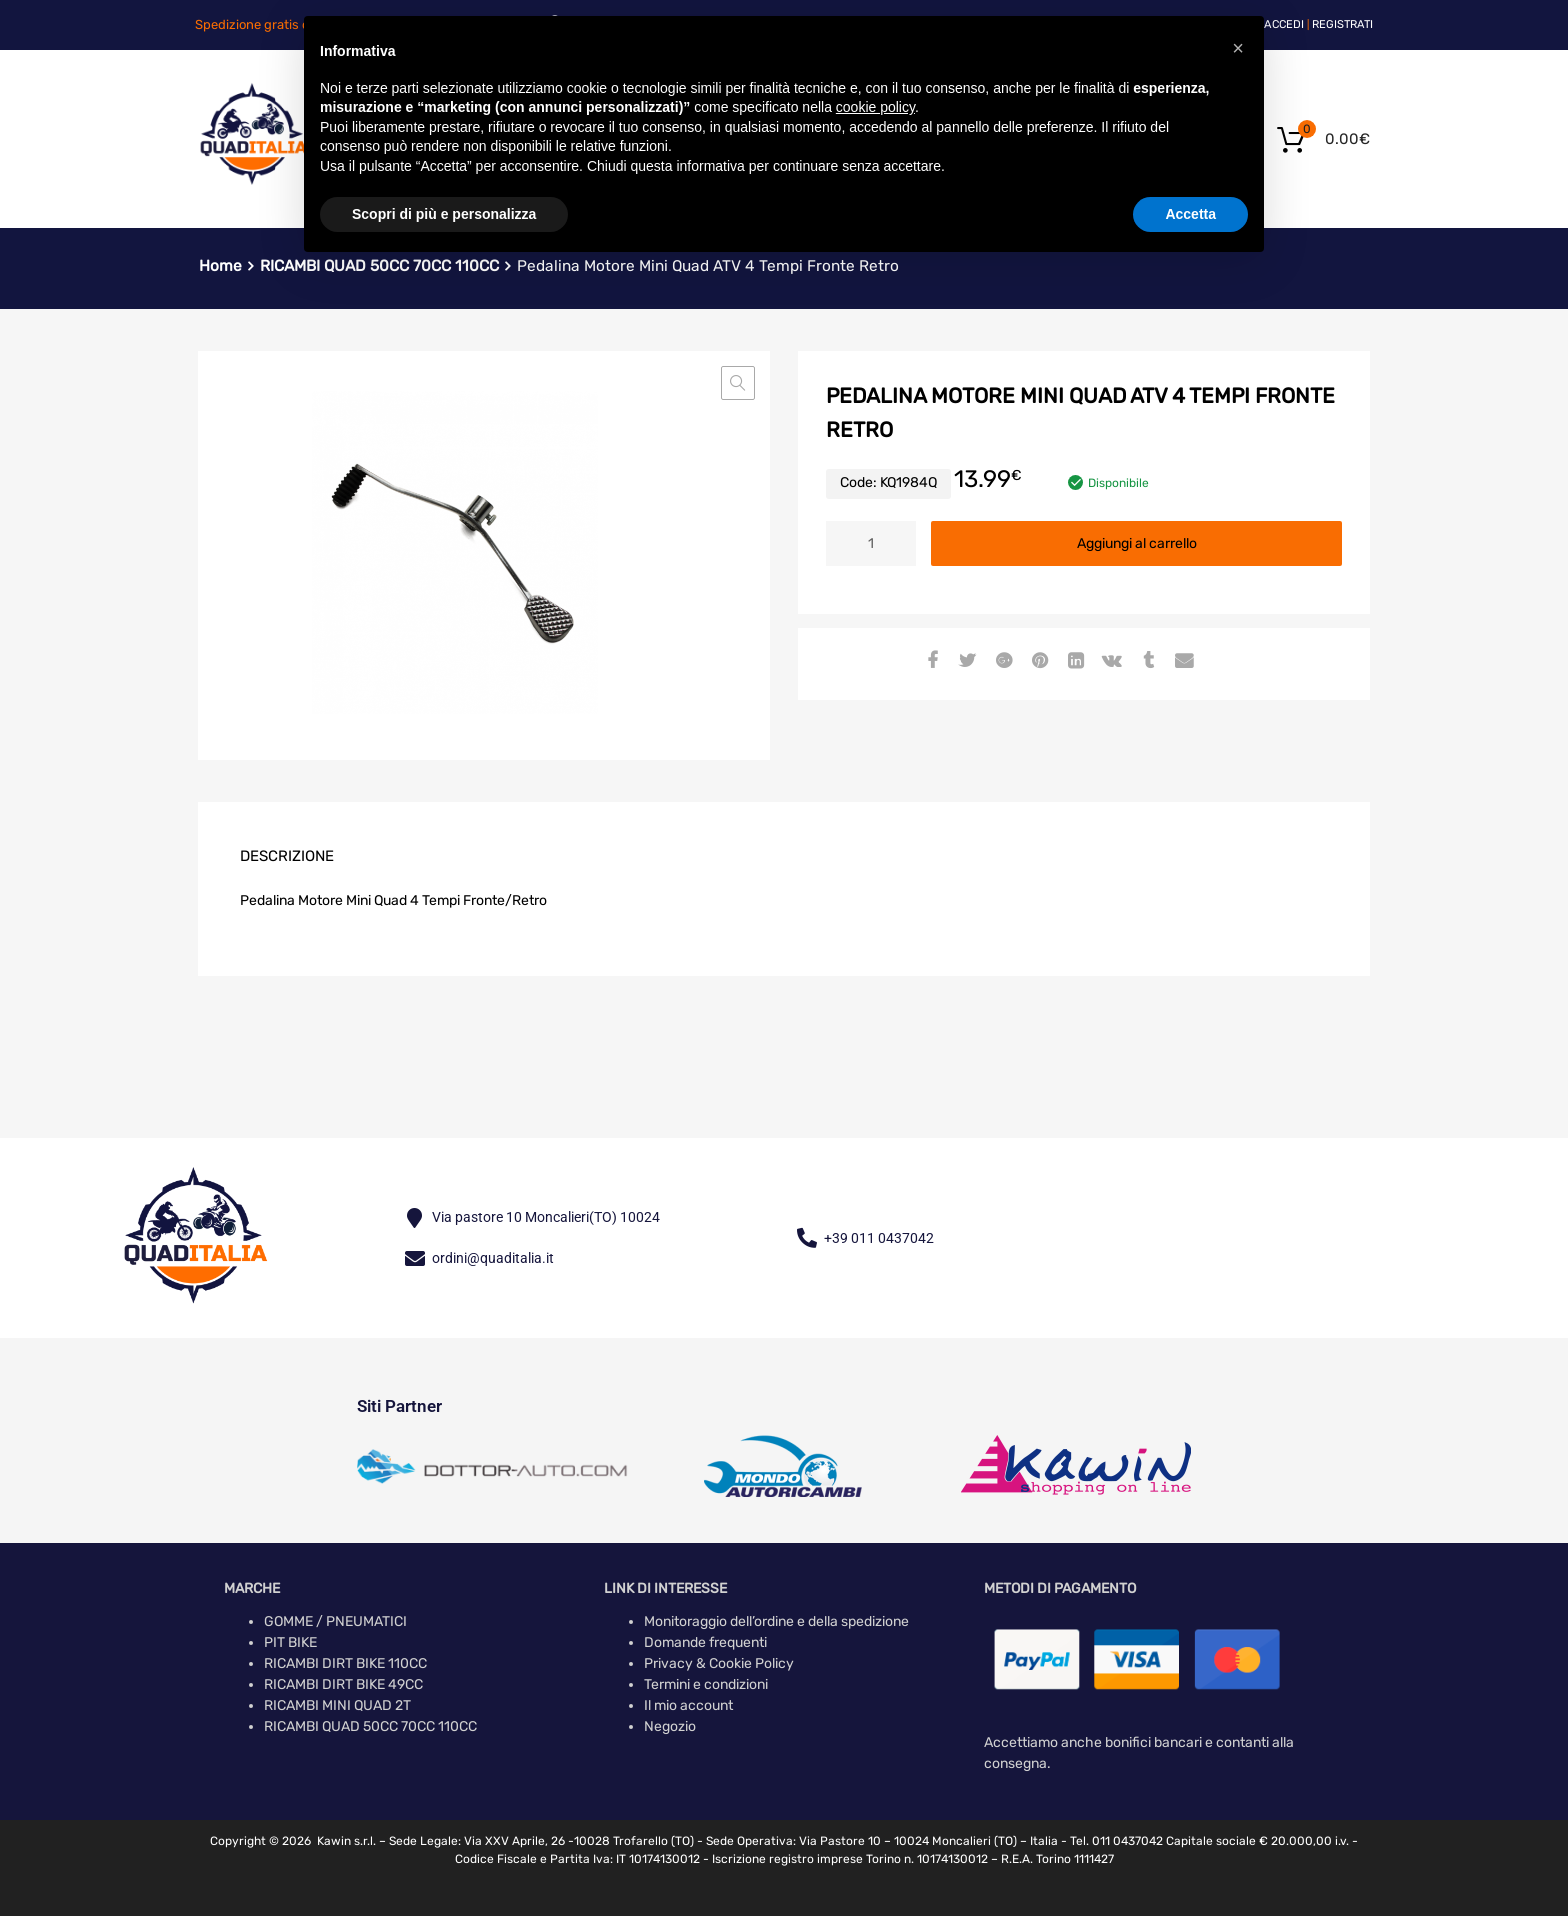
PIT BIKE (290, 1642)
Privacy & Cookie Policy (719, 1663)
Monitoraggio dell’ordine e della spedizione (776, 1621)
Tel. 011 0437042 (1116, 1841)
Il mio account (688, 1705)
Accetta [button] (1190, 214)
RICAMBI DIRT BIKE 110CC (345, 1663)
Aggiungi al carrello (1137, 543)
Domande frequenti (705, 1642)
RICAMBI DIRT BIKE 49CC (343, 1684)
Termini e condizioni (706, 1684)
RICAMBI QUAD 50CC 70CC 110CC (370, 1726)
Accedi (1284, 24)
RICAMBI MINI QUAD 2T (337, 1705)
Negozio (670, 1726)
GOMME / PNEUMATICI (335, 1621)
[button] (738, 383)
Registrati (1342, 24)
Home (220, 266)
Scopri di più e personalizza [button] (444, 214)
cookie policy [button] (875, 107)
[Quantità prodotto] (871, 543)
